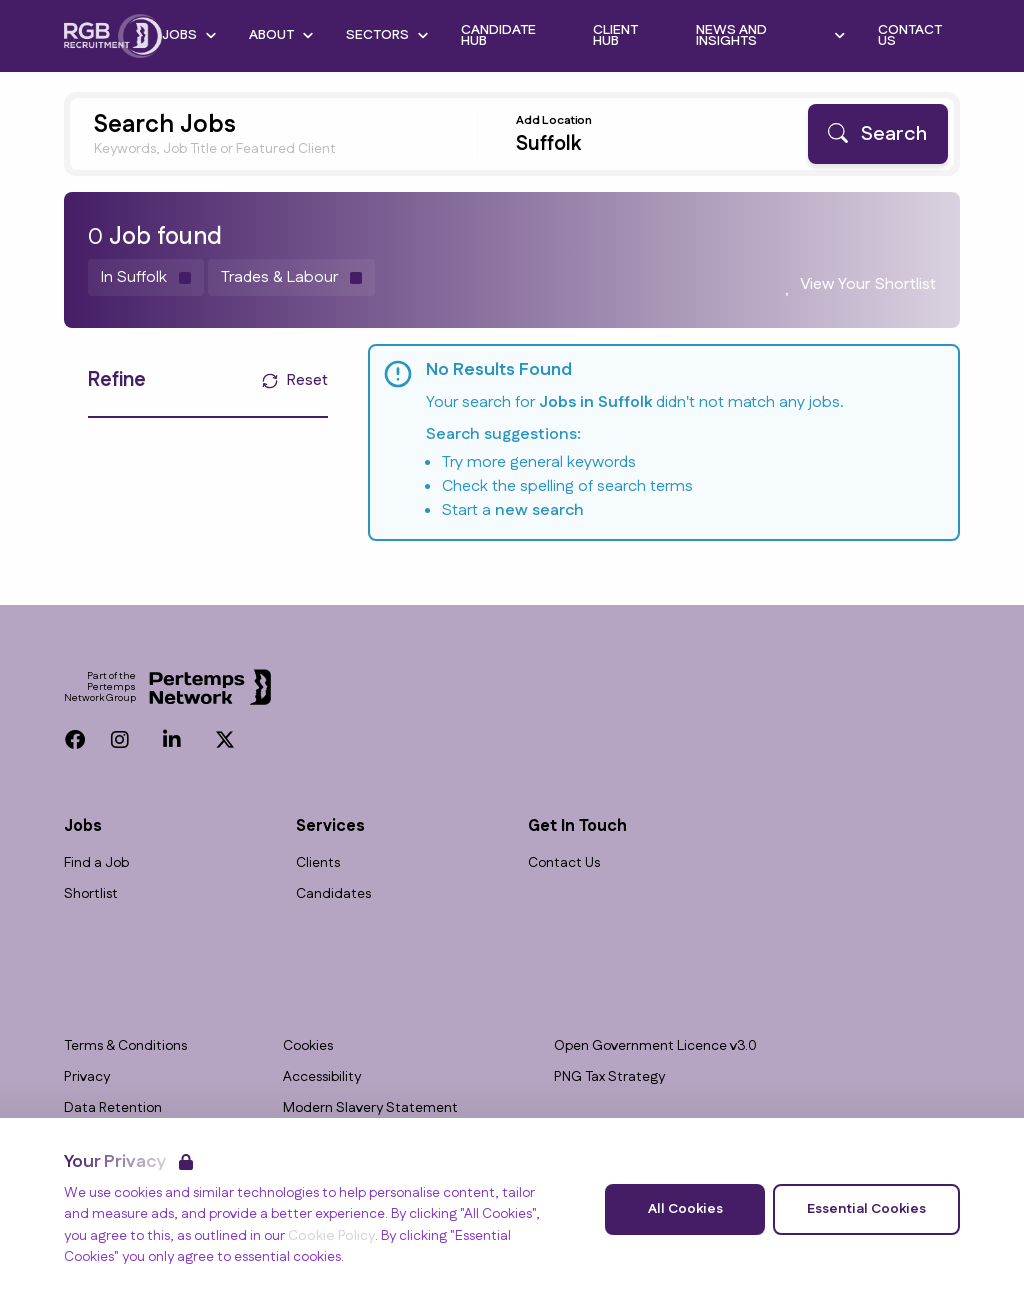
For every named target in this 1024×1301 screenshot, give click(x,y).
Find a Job (96, 863)
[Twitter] (225, 740)
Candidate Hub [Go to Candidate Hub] (498, 35)
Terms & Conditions (125, 1046)
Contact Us (564, 863)
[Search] (878, 134)
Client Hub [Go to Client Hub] (615, 35)
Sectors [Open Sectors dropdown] (387, 35)
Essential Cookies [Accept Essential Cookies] (866, 1209)
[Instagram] (120, 740)
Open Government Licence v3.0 (655, 1046)
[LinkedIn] (172, 740)
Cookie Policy (331, 1236)
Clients (318, 863)
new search (539, 510)
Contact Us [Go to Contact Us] (910, 35)
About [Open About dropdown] (281, 35)
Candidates (333, 894)
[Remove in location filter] (146, 277)
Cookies (308, 1046)
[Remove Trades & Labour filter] (291, 277)
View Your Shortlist (868, 284)
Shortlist (91, 894)
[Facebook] (75, 740)
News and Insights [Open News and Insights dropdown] (771, 35)
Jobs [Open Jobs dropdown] (189, 35)
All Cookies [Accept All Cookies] (685, 1209)
